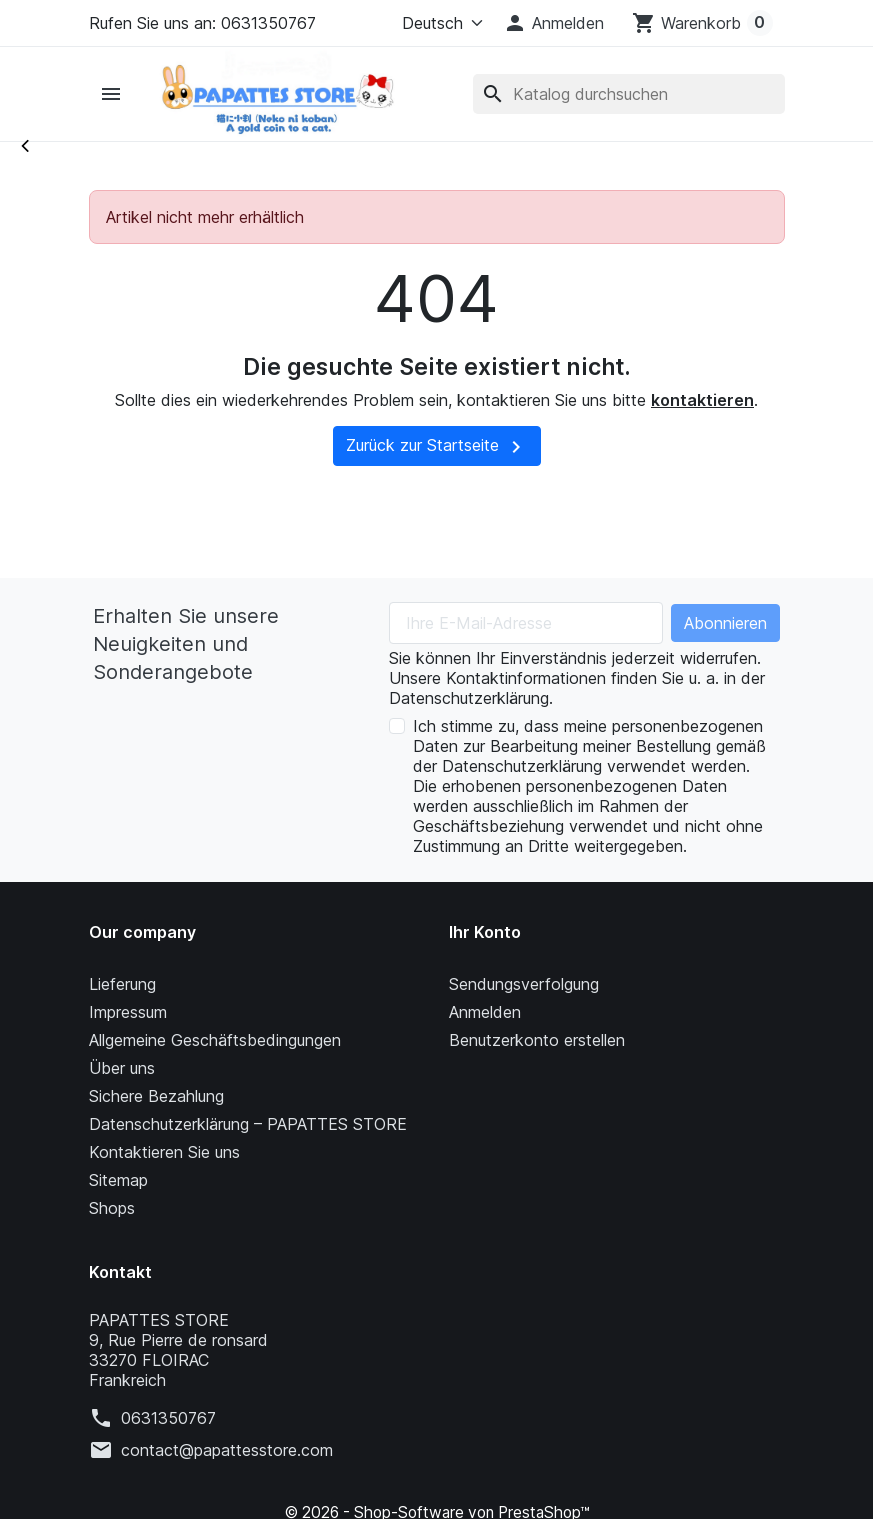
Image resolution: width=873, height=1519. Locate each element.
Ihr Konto (485, 932)
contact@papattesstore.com (227, 1450)
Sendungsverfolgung (524, 984)
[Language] (438, 23)
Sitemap (118, 1180)
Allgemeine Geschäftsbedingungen (215, 1040)
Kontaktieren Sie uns (164, 1152)
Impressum (128, 1012)
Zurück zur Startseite (437, 447)
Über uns (122, 1068)
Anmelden (485, 1012)
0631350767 (168, 1418)
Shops (112, 1208)
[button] (553, 23)
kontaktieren (702, 400)
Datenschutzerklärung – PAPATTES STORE (248, 1124)
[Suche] (628, 94)
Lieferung (122, 984)
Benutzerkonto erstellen (537, 1040)
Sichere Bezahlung (156, 1096)
